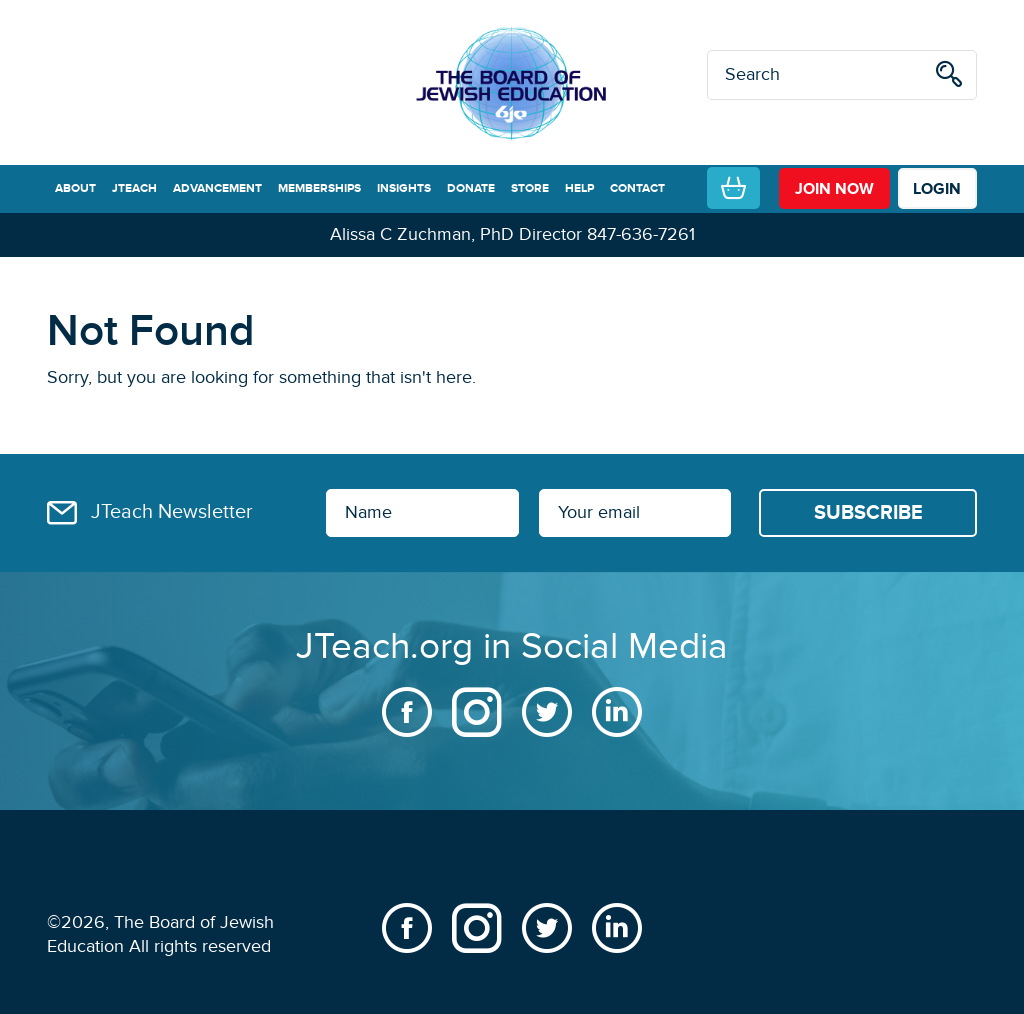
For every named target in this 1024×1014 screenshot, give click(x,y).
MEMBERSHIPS (319, 188)
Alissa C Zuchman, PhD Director (456, 234)
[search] (949, 77)
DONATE (471, 188)
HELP (579, 188)
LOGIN (937, 189)
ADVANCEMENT (217, 188)
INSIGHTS (404, 188)
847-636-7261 (641, 234)
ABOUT (75, 188)
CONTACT (637, 188)
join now (834, 189)
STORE (530, 188)
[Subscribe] (868, 513)
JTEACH (134, 188)
